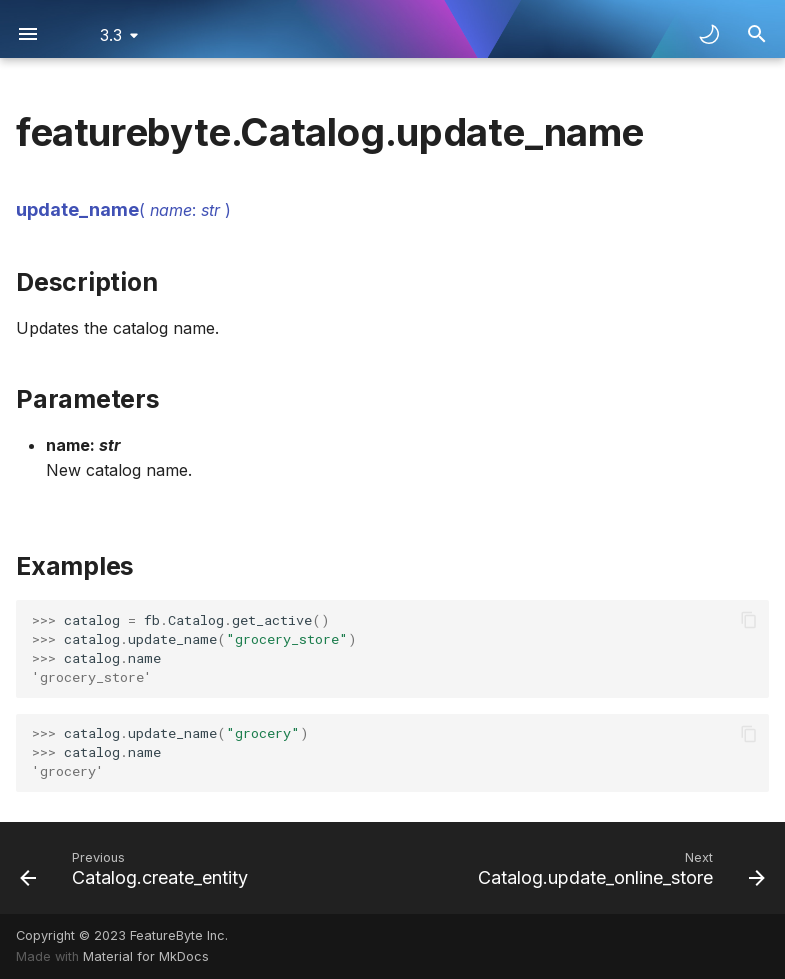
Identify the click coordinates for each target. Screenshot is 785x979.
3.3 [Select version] (111, 35)
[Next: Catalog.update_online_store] (618, 868)
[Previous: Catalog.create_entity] (137, 868)
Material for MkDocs (146, 956)
